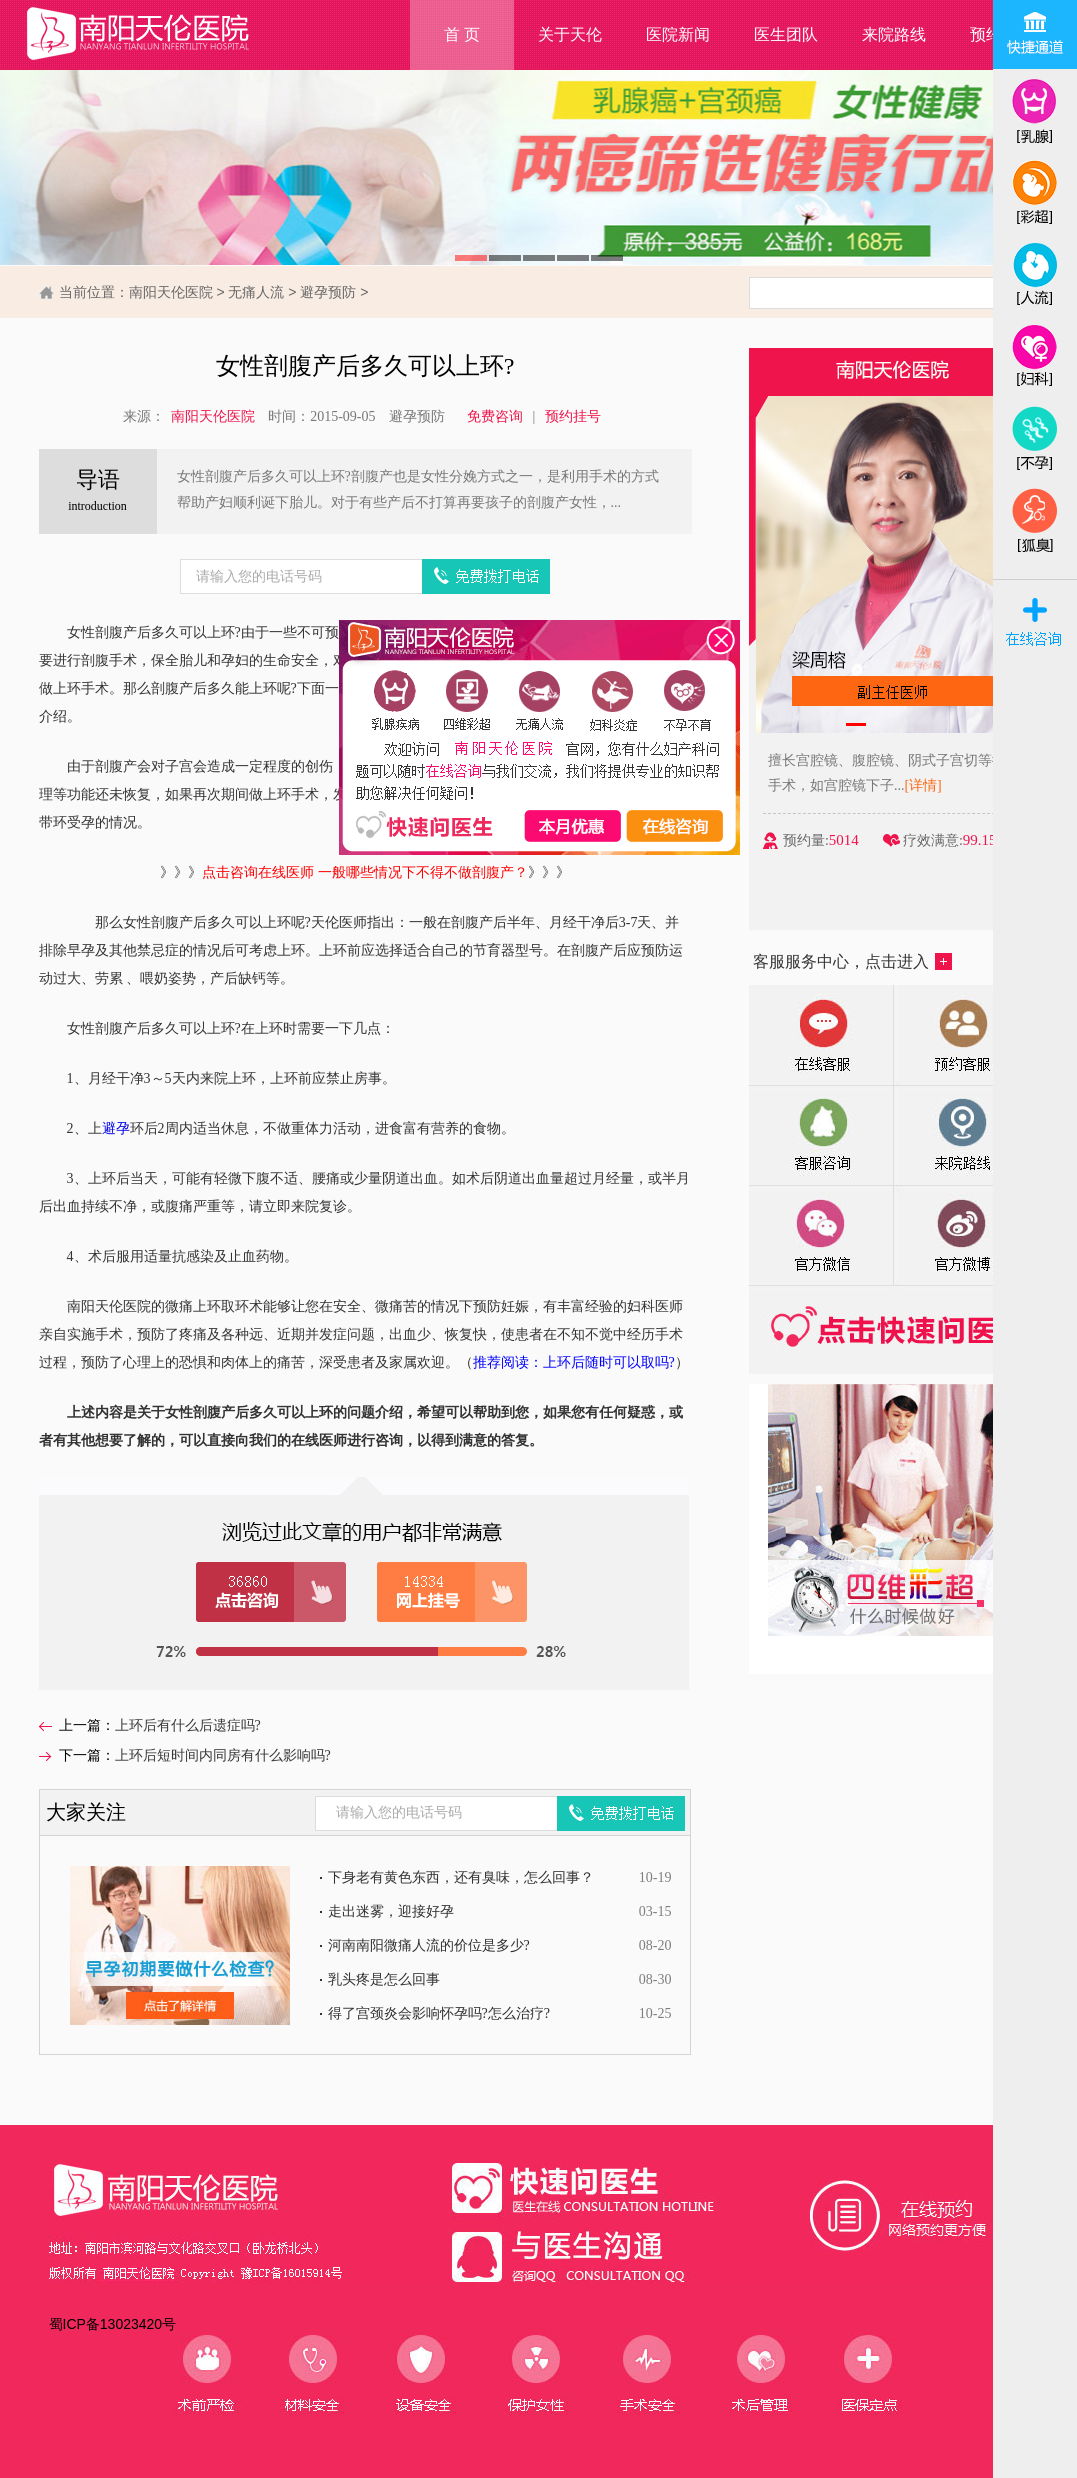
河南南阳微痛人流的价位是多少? (429, 1945)
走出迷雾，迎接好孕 (391, 1911)
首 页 (462, 34)
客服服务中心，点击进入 (852, 961)
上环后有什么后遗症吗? (188, 1725)
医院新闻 (678, 34)
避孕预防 (328, 292)
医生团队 (786, 34)
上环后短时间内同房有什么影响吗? (223, 1755)
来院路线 (894, 34)
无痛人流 (256, 292)
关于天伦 (570, 34)
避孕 (116, 1128)
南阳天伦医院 (171, 292)
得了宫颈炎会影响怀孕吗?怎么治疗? (439, 2013)
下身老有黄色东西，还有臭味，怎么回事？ (461, 1877)
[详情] (951, 785)
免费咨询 (495, 416)
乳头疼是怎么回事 (384, 1979)
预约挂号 (573, 416)
